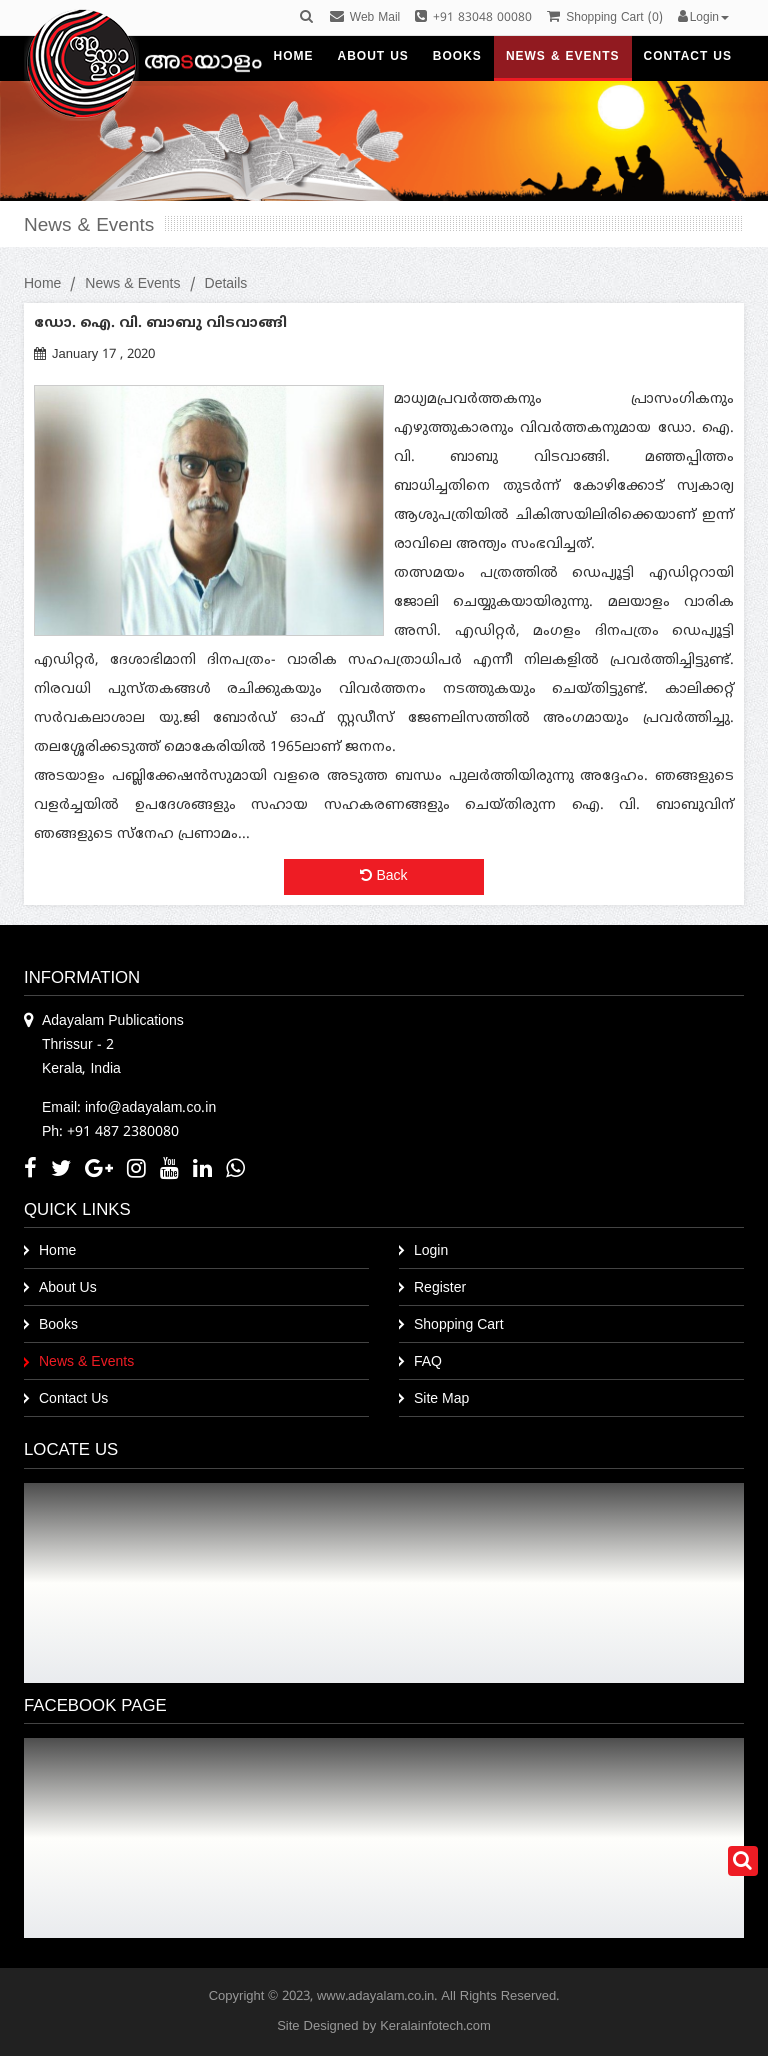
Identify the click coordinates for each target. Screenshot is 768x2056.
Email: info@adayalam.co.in (129, 1108)
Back (383, 876)
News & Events (132, 284)
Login (431, 1251)
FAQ (428, 1362)
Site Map (441, 1399)
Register (440, 1288)
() (604, 18)
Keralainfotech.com (435, 2027)
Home (42, 284)
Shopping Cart (459, 1325)
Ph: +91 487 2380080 (110, 1132)
